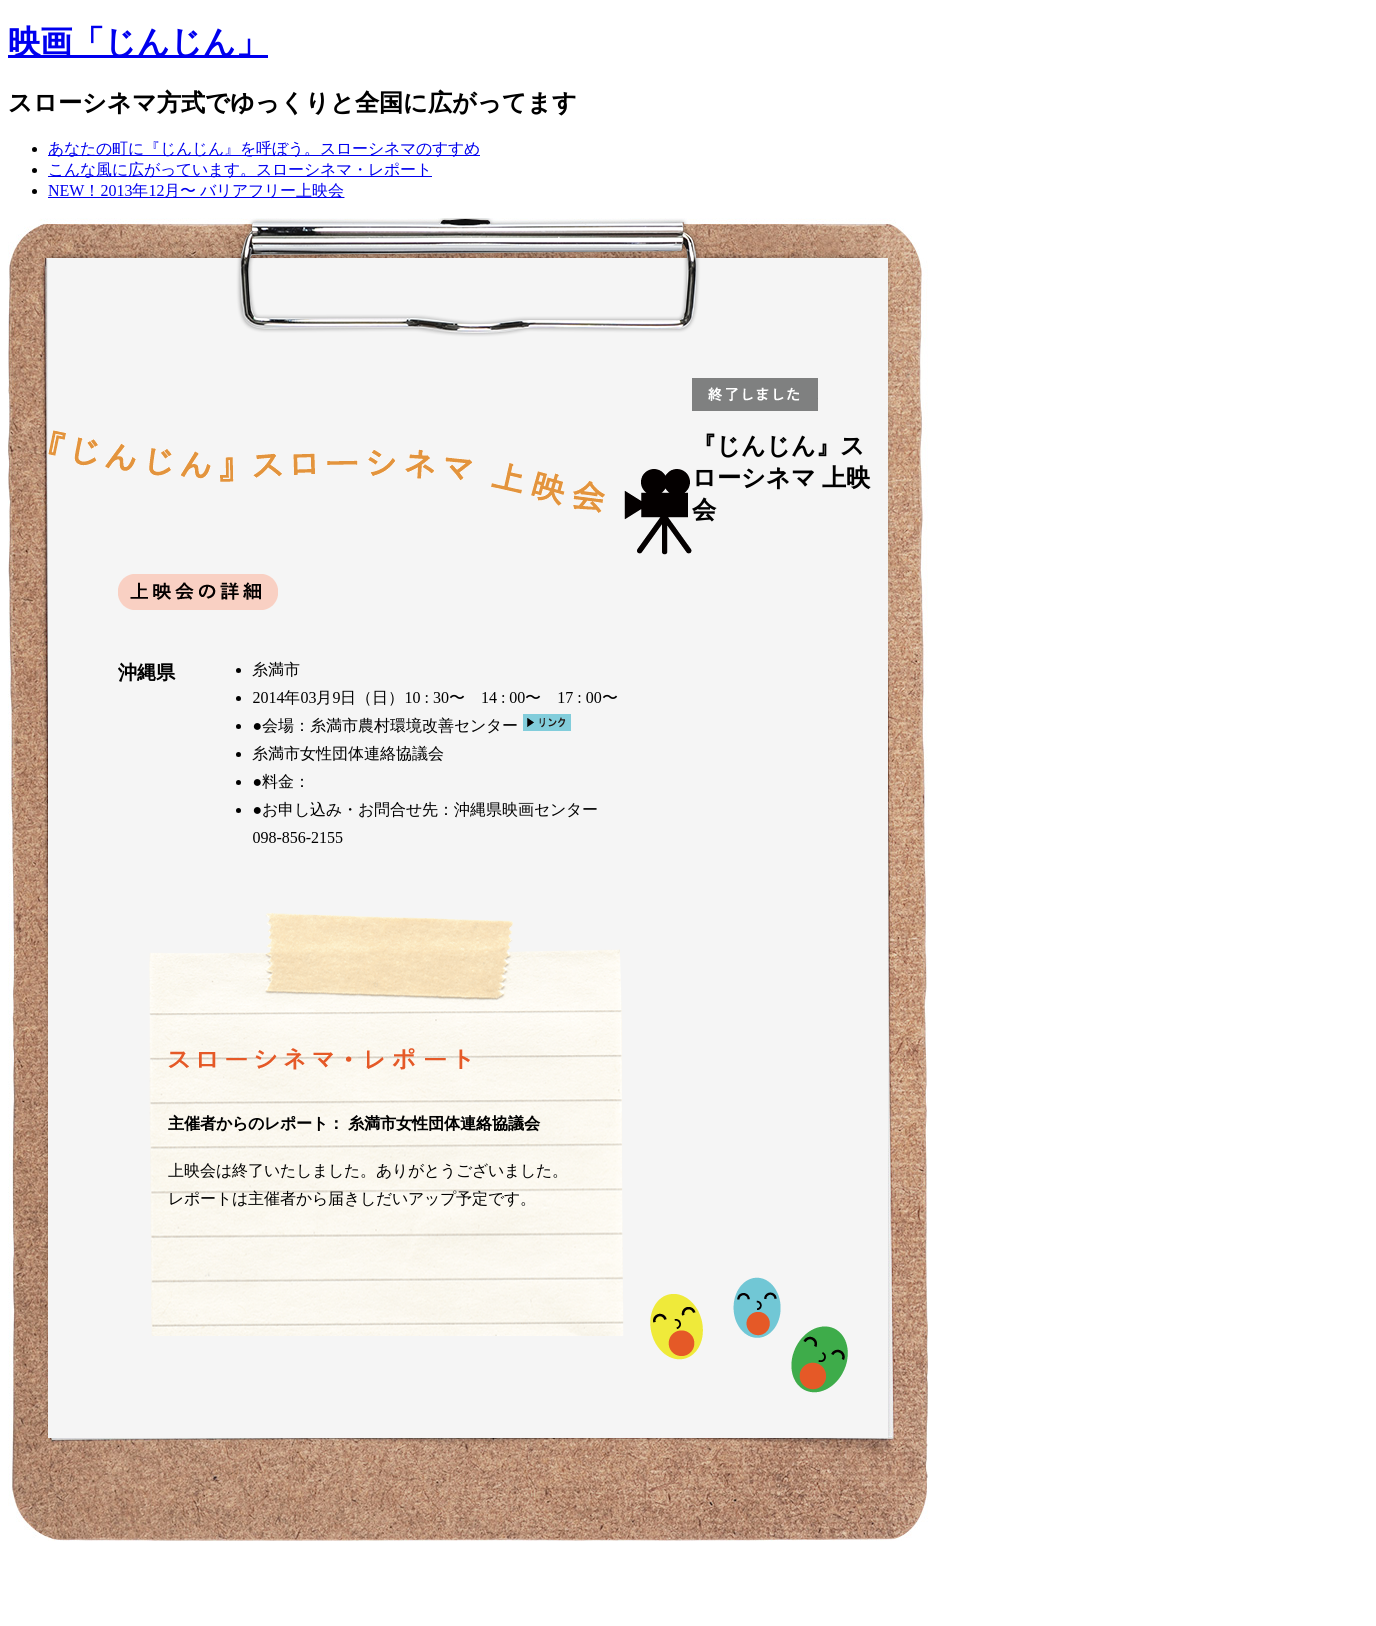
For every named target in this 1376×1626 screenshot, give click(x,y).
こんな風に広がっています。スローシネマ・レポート (240, 169)
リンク (547, 722)
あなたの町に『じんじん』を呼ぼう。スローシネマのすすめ (264, 148)
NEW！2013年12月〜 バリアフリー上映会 (196, 190)
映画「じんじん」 (138, 42)
